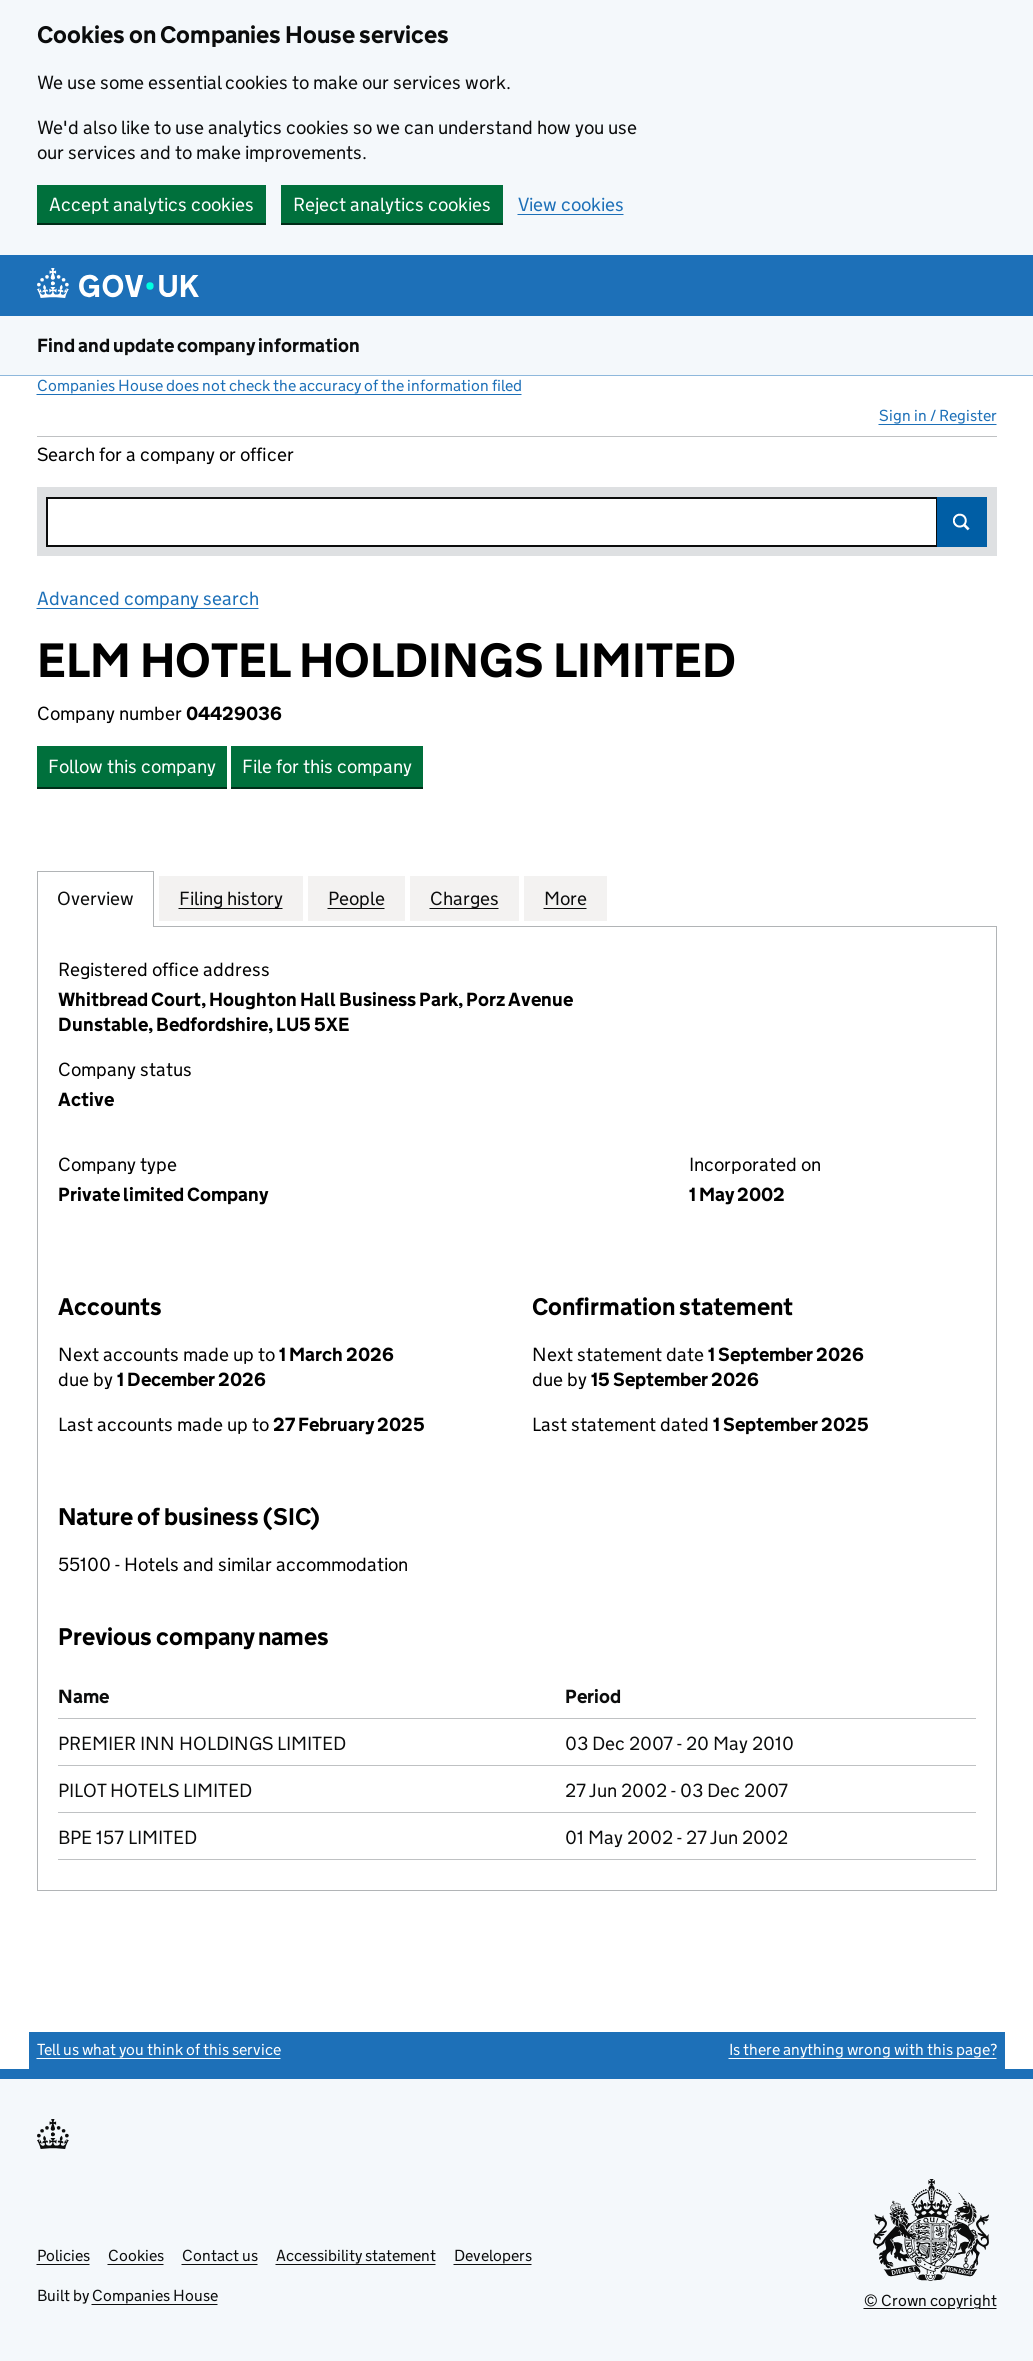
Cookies (136, 2255)
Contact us (220, 2255)
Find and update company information (198, 345)
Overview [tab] (95, 898)
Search (962, 522)
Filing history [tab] (231, 898)
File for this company (327, 766)
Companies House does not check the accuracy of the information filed (279, 385)
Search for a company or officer (165, 454)
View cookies (571, 204)
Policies (63, 2255)
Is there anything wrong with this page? (863, 2049)
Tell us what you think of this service (159, 2049)
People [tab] (356, 898)
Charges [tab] (464, 898)
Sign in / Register (938, 415)
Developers (493, 2255)
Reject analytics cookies (392, 204)
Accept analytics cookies (151, 204)
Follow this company (132, 766)
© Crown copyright (930, 2300)
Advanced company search (148, 598)
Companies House (155, 2295)
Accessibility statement (356, 2255)
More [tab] (565, 898)
